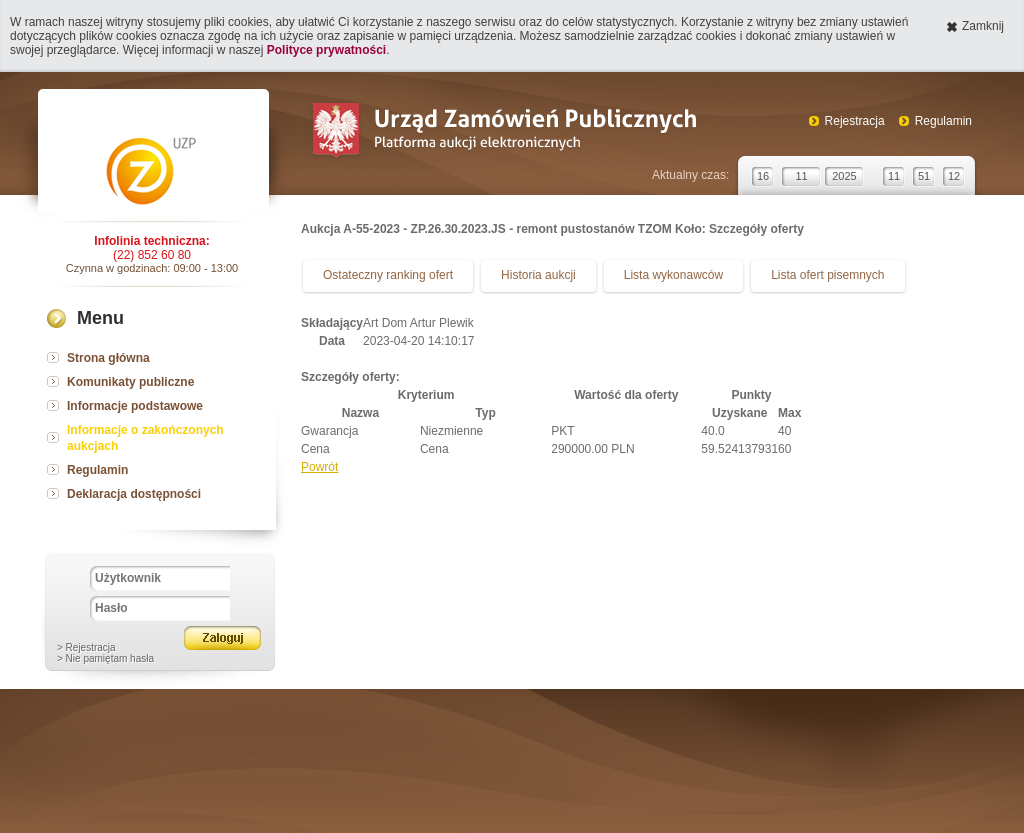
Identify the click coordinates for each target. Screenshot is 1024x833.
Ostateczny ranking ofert (388, 275)
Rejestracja (855, 121)
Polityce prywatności (326, 50)
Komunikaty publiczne (130, 382)
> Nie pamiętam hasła (105, 658)
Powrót (319, 467)
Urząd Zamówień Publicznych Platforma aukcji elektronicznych (503, 132)
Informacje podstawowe (135, 406)
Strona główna (108, 358)
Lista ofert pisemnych (827, 275)
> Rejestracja (86, 647)
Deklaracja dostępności (134, 494)
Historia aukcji (538, 275)
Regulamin (943, 121)
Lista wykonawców (673, 275)
